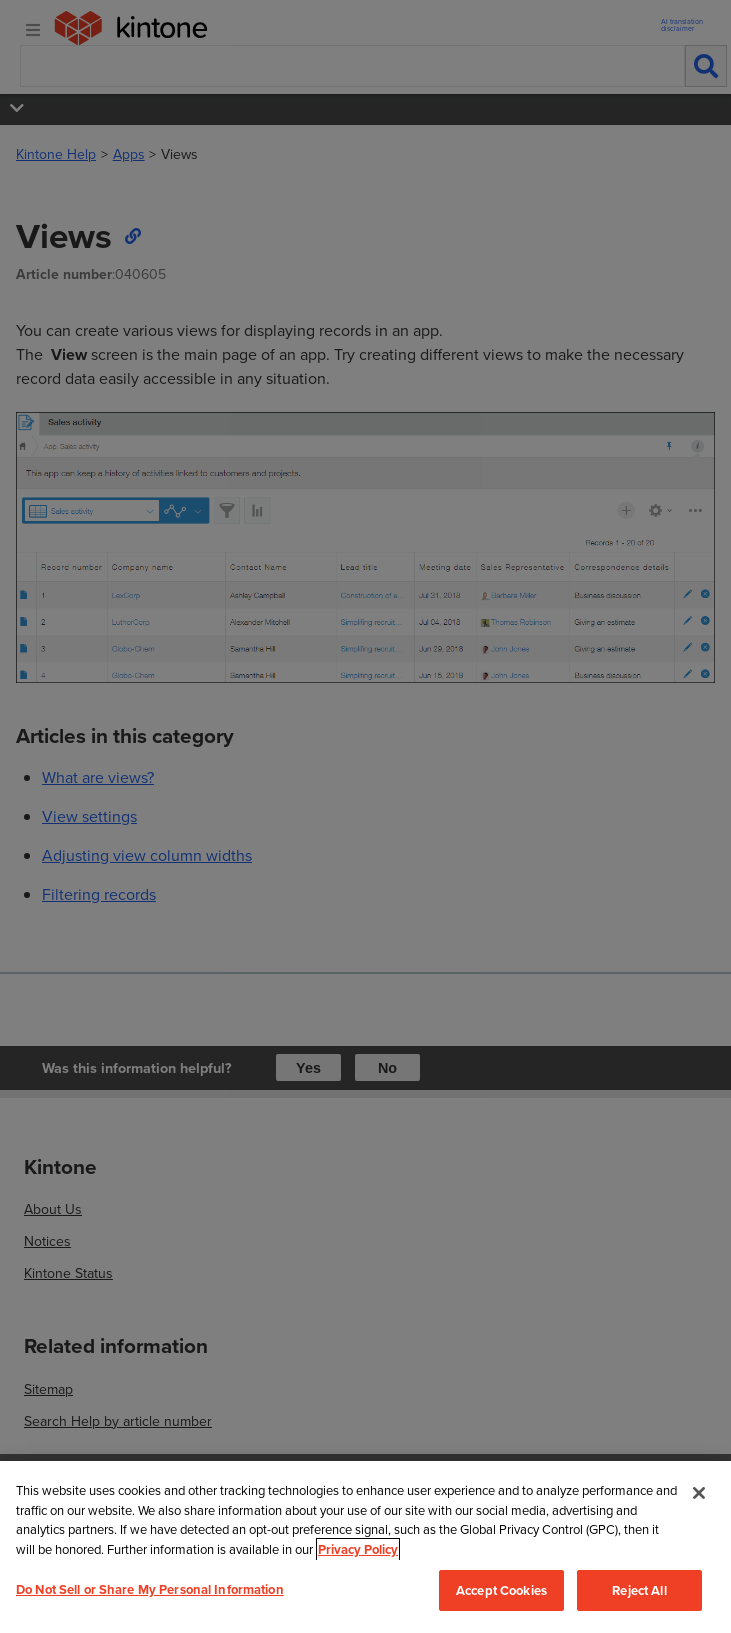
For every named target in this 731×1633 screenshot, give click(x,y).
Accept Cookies (501, 1590)
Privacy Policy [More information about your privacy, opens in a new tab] (358, 1549)
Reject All (639, 1590)
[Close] (699, 1493)
